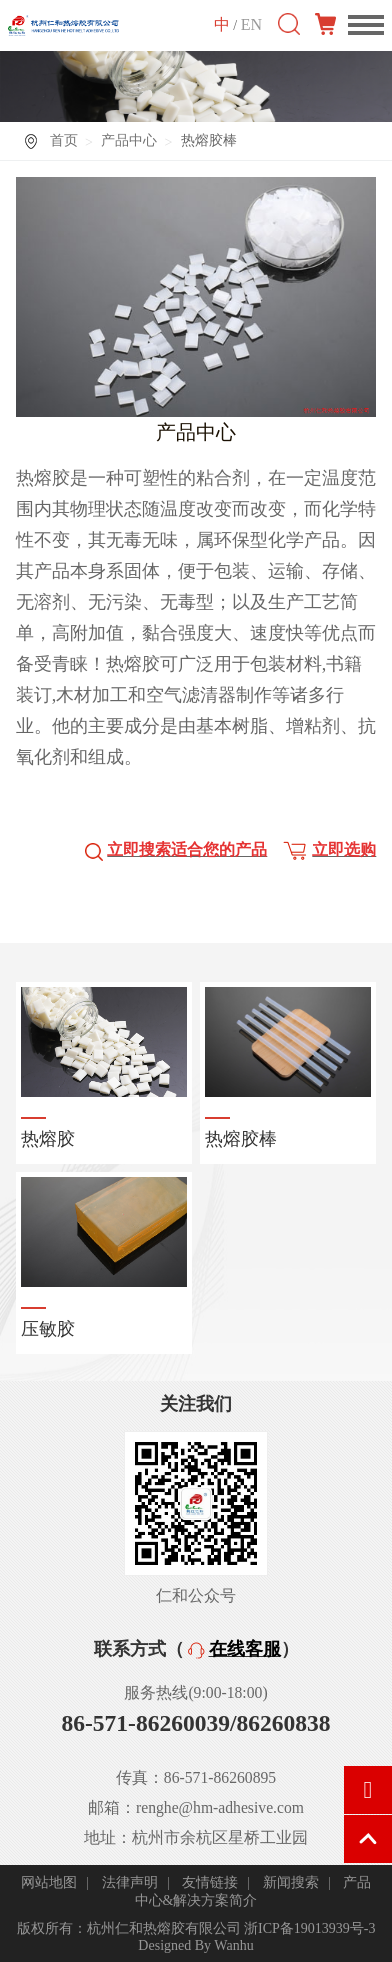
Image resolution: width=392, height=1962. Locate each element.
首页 (64, 140)
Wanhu (233, 1945)
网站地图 (49, 1882)
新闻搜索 (291, 1882)
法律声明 (130, 1882)
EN (251, 24)
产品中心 (129, 140)
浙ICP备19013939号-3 (309, 1928)
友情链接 (210, 1882)
